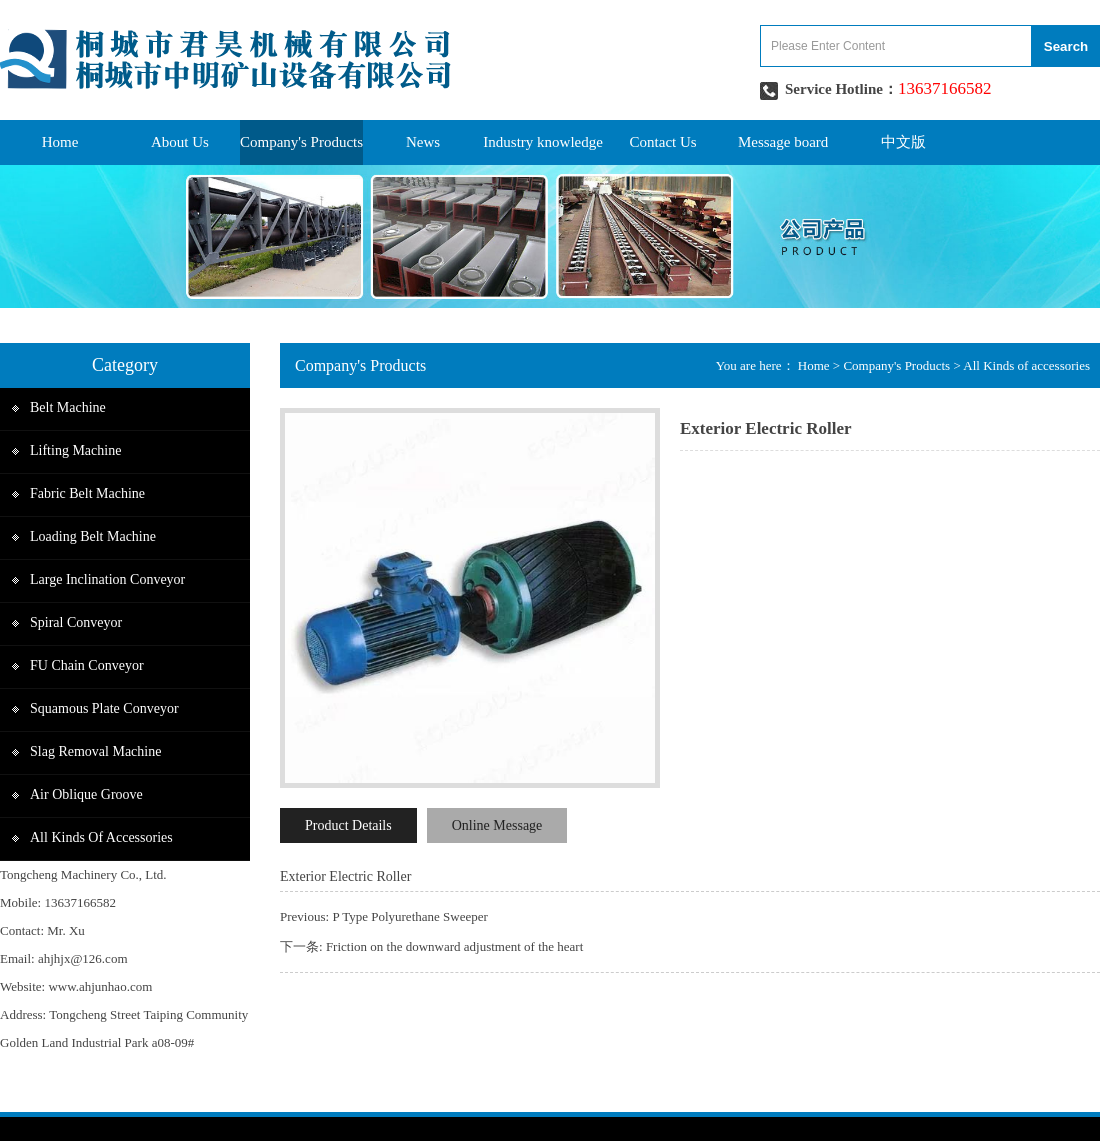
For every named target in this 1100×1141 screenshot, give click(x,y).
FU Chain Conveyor (87, 665)
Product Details (348, 825)
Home (60, 142)
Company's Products (301, 142)
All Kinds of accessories (101, 837)
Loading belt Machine (93, 536)
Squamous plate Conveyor (104, 708)
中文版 (903, 142)
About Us (180, 142)
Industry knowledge (543, 142)
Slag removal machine (95, 751)
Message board (783, 142)
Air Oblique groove (86, 794)
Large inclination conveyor (107, 579)
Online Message (497, 825)
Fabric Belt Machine (87, 493)
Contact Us (663, 142)
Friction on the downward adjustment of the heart (454, 946)
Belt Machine (68, 407)
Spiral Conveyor (76, 622)
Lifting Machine (75, 450)
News (423, 142)
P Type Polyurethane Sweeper (409, 916)
